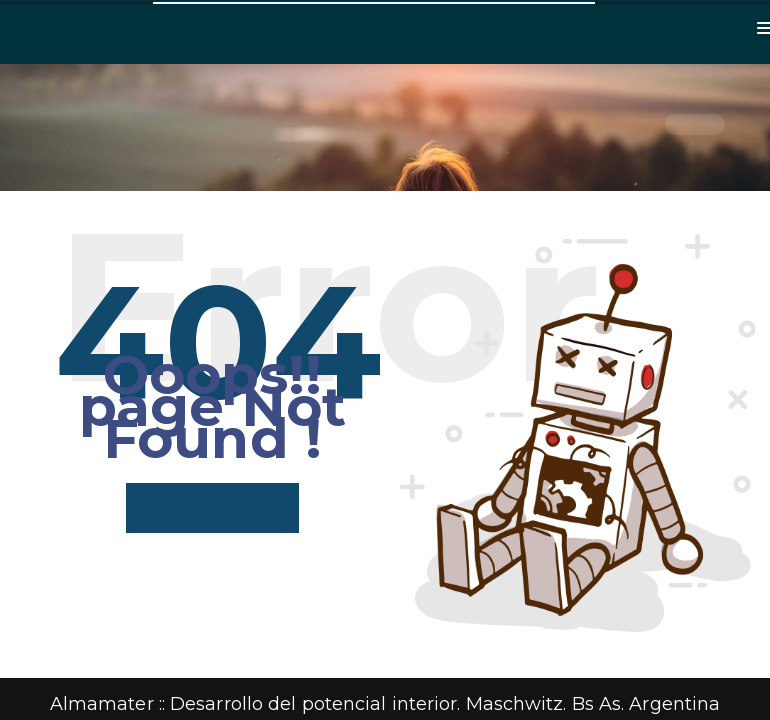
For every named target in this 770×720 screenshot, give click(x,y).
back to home (212, 507)
